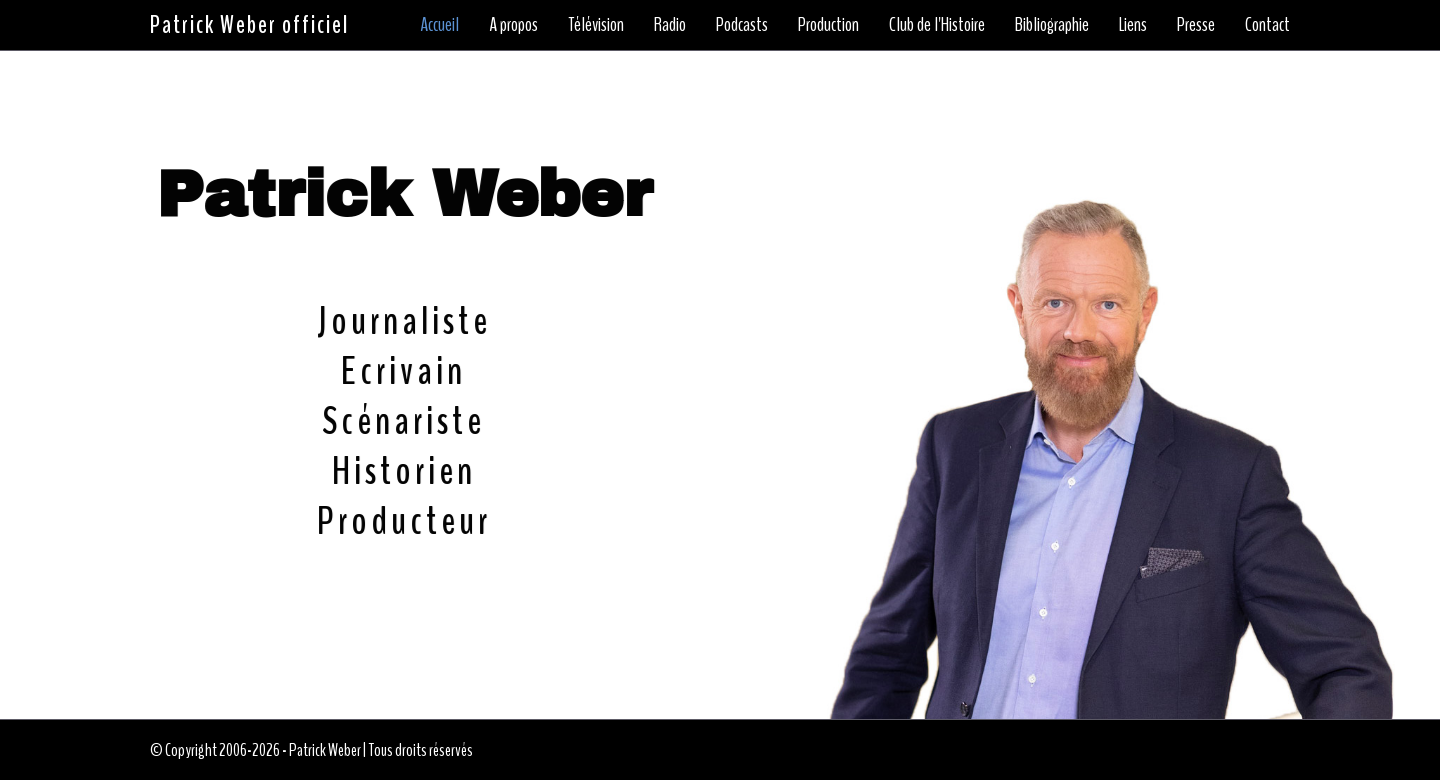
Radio (670, 24)
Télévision (596, 24)
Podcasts (742, 24)
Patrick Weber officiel (249, 25)
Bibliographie (1052, 24)
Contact (1267, 24)
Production (828, 24)
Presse (1196, 24)
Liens (1133, 24)
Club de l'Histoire (937, 24)
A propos (513, 24)
